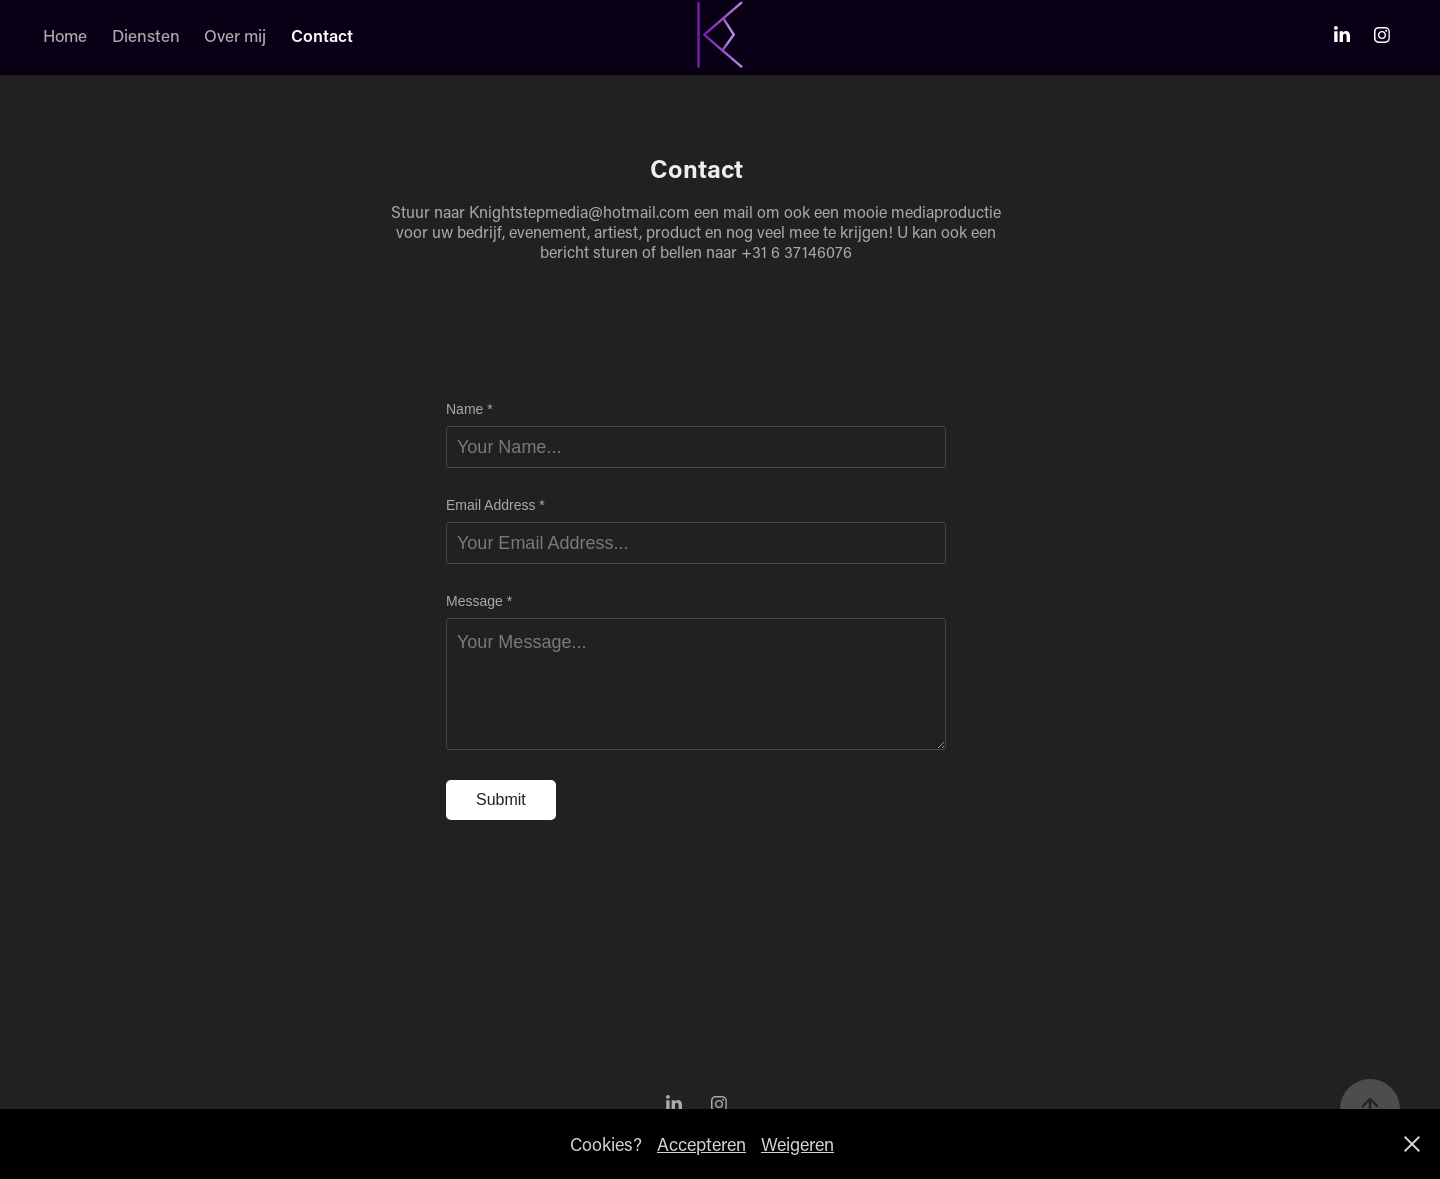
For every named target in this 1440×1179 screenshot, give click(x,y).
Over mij (235, 35)
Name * (469, 409)
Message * (479, 601)
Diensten (146, 35)
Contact (322, 35)
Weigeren (797, 1144)
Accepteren (701, 1144)
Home (65, 35)
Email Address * (495, 505)
